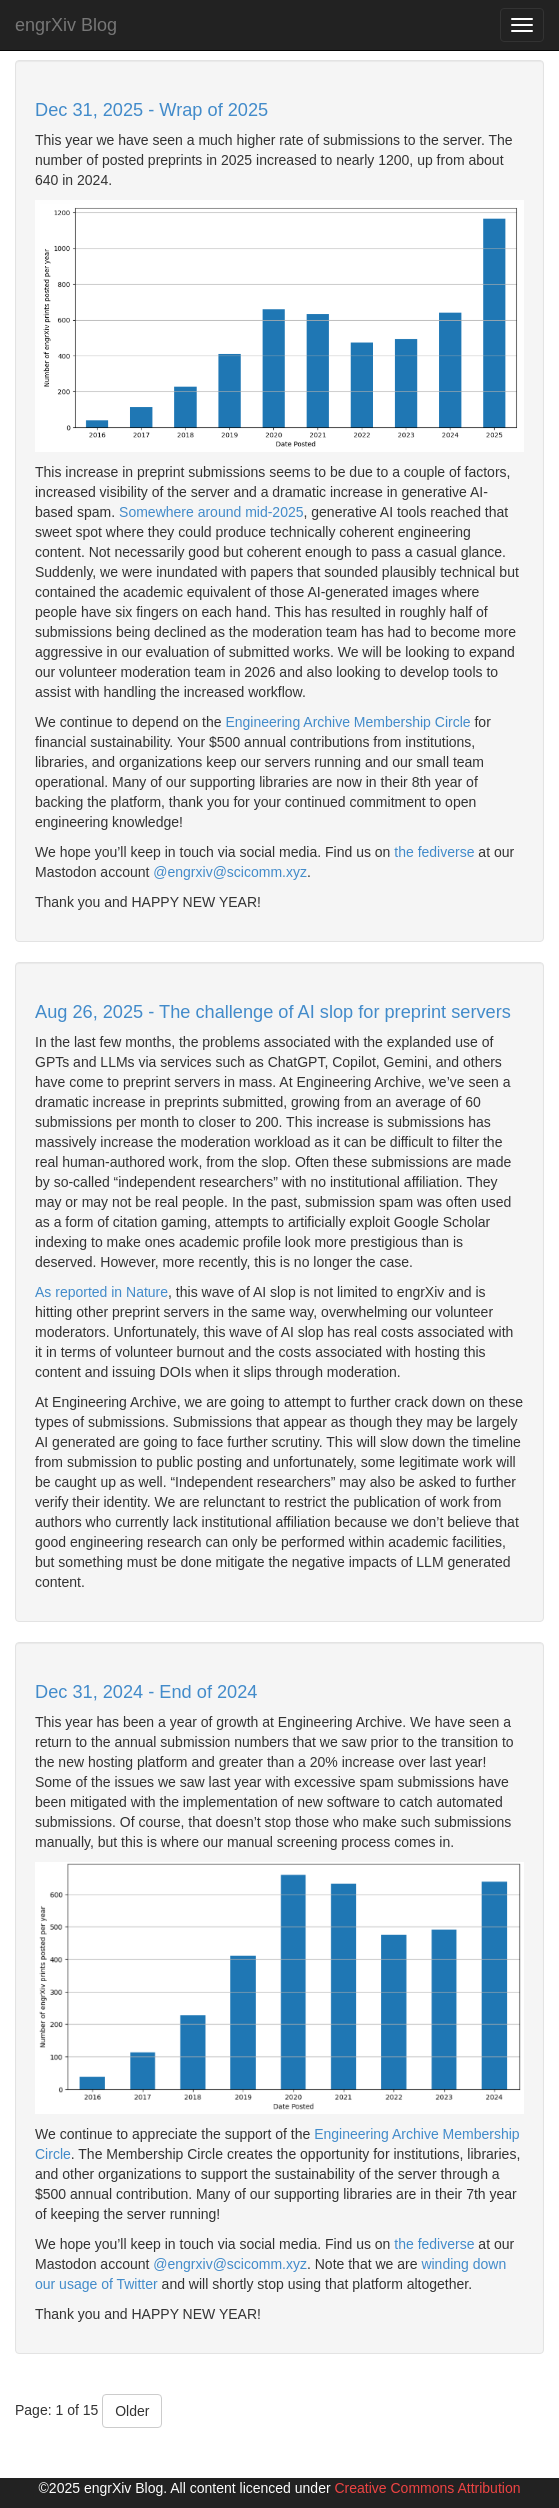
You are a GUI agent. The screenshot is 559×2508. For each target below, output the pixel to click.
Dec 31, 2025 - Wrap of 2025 (151, 110)
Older (132, 2411)
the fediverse (434, 852)
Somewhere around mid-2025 (211, 512)
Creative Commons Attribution (427, 2488)
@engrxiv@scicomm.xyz (230, 872)
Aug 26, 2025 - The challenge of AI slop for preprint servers (273, 1012)
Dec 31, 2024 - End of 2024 (146, 1692)
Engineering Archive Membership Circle (347, 722)
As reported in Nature (101, 1292)
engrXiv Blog (66, 25)
